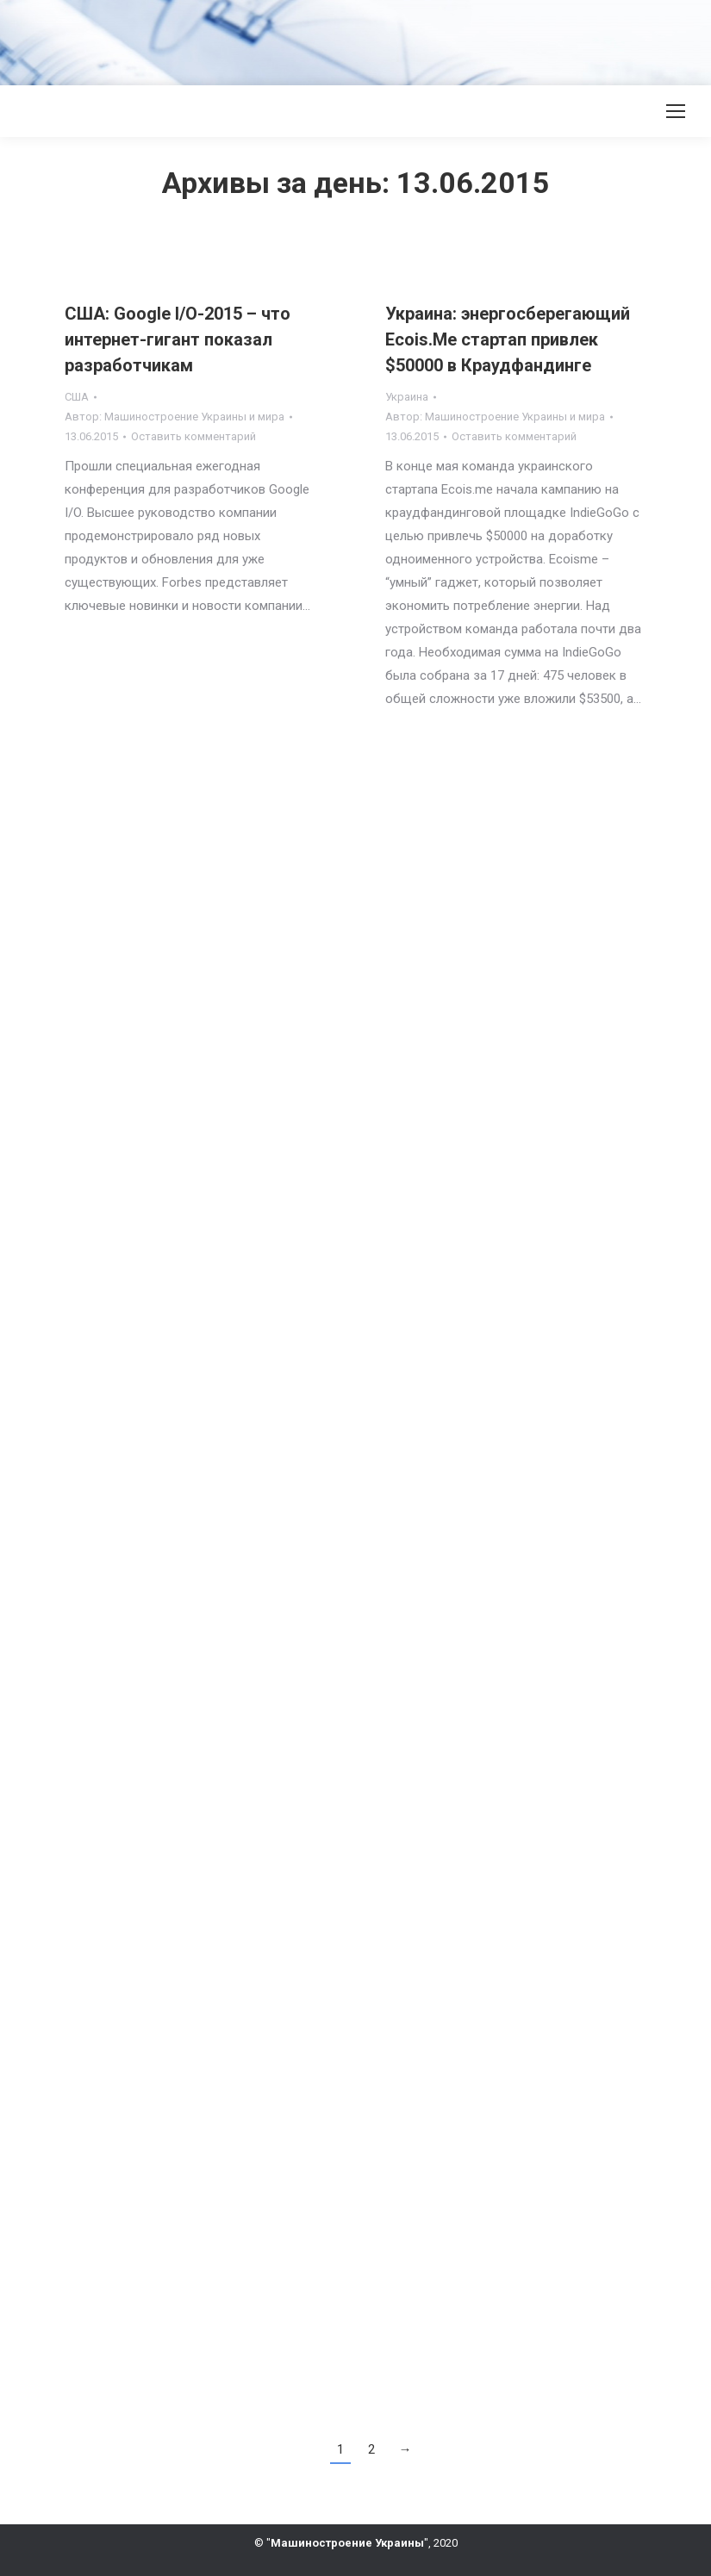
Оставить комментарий (193, 436)
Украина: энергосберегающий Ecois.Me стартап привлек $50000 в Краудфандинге (507, 339)
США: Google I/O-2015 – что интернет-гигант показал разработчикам (177, 339)
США (77, 396)
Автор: (174, 416)
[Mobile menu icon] (676, 111)
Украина (406, 396)
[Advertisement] (313, 39)
